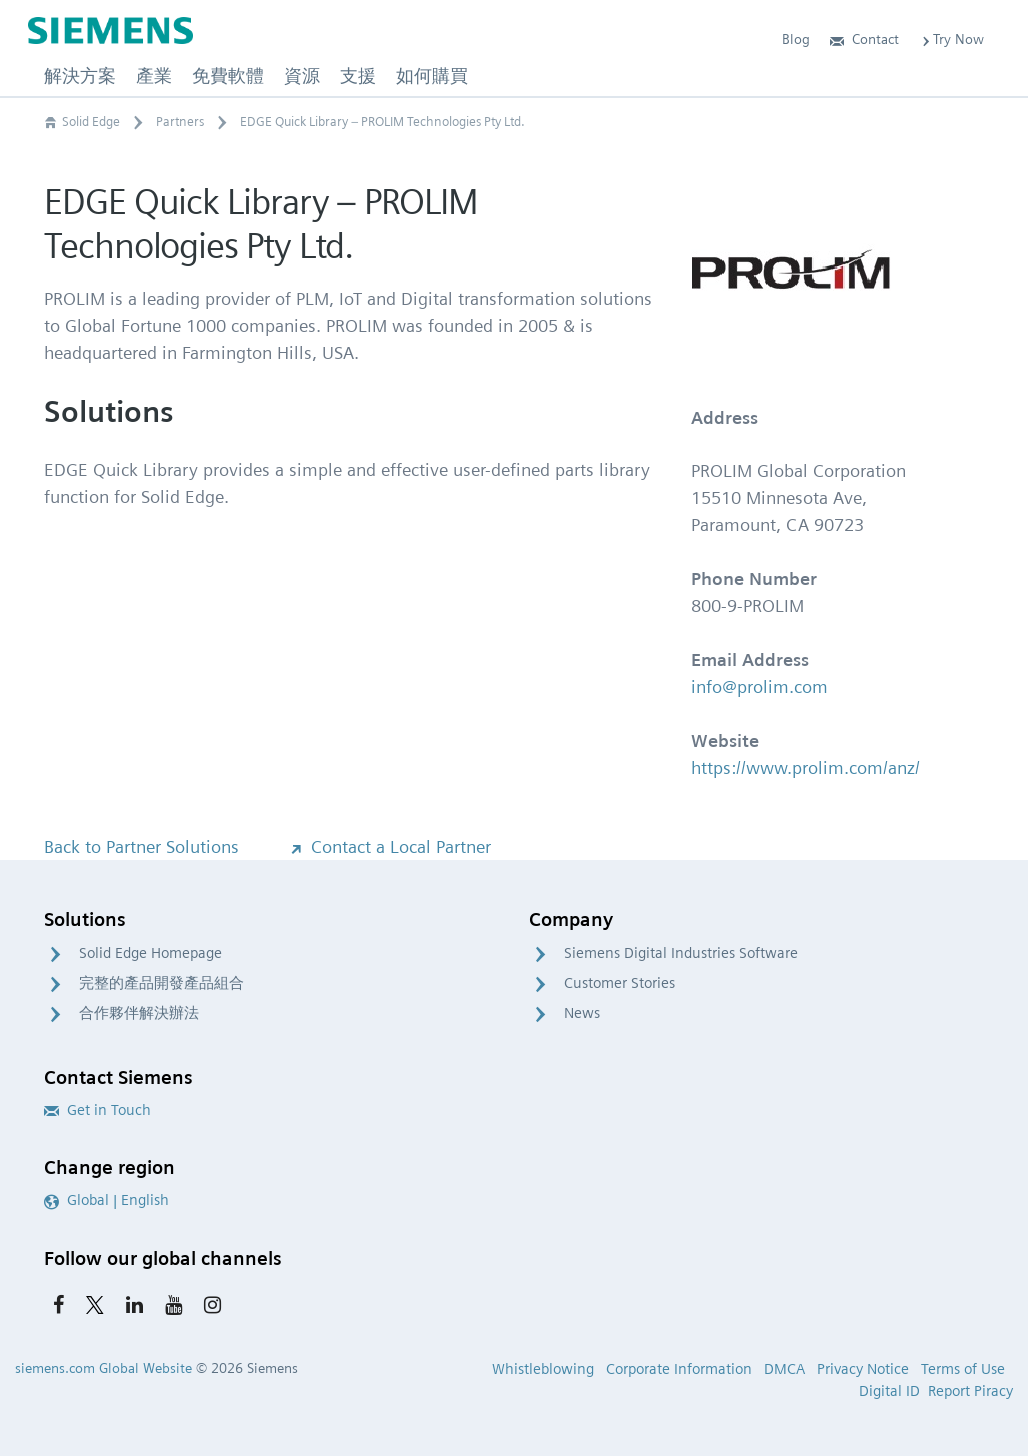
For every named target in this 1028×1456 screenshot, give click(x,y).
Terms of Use (963, 1369)
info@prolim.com (759, 686)
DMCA (784, 1369)
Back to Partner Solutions (141, 846)
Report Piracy (970, 1391)
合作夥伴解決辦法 (139, 1013)
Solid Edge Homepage (150, 953)
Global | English (106, 1200)
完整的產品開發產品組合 (161, 983)
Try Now (951, 39)
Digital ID (889, 1391)
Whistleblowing (543, 1369)
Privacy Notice (863, 1369)
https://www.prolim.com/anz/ (805, 767)
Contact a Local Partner (389, 846)
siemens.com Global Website (103, 1368)
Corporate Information (679, 1369)
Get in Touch (97, 1110)
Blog (796, 39)
